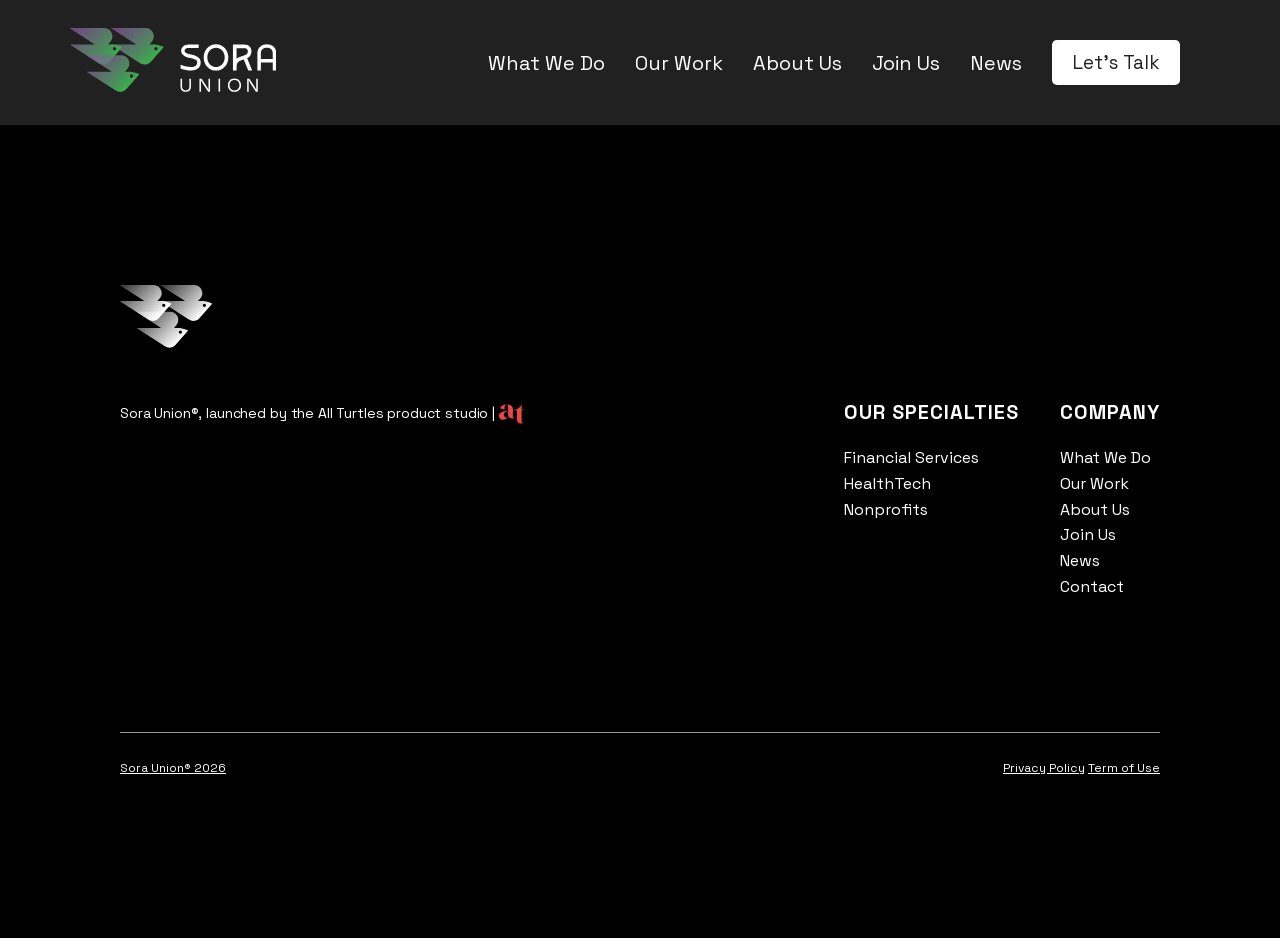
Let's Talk (1116, 62)
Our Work (679, 63)
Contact (1092, 586)
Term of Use (1124, 768)
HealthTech (887, 483)
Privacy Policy (1044, 768)
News (996, 63)
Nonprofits (886, 509)
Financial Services (911, 457)
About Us (797, 63)
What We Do (546, 63)
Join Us (906, 63)
